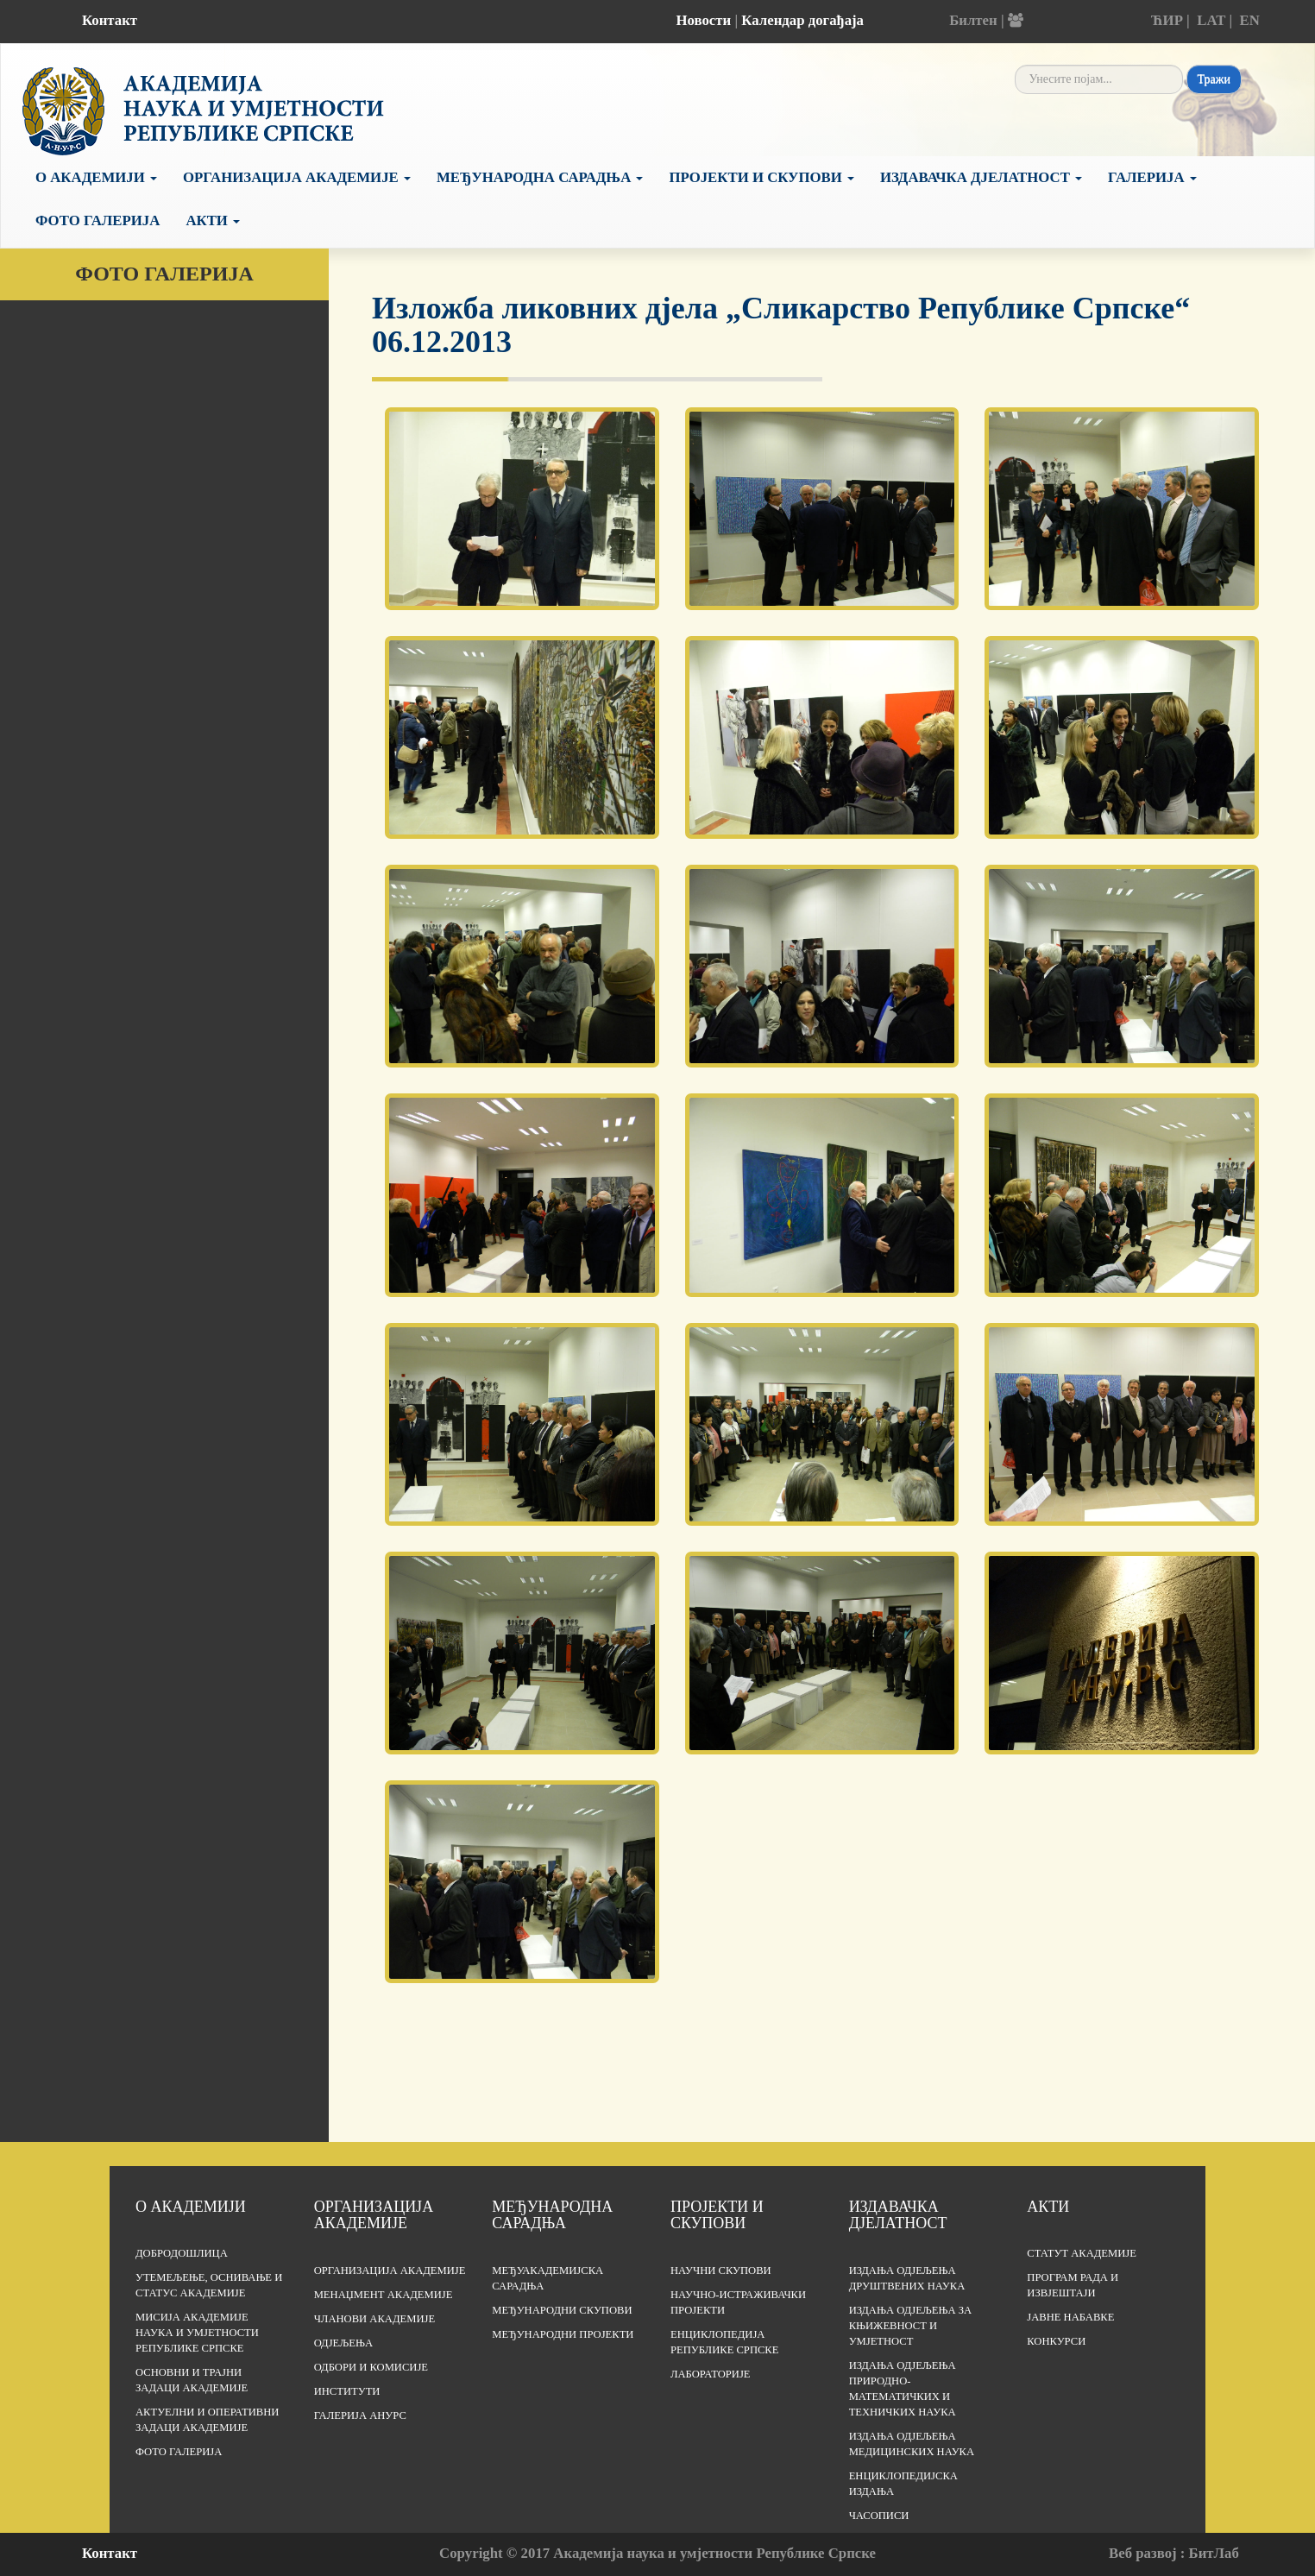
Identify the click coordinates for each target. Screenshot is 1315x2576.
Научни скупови (720, 2270)
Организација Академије (297, 177)
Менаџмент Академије (383, 2295)
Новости (703, 20)
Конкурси (1056, 2341)
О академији (96, 177)
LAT (1211, 20)
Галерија (1152, 177)
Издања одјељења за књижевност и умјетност (910, 2325)
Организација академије (373, 2215)
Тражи (1214, 78)
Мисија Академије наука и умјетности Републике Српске (197, 2332)
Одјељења (343, 2343)
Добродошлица (181, 2253)
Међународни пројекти (562, 2334)
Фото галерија (97, 220)
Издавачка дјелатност (981, 177)
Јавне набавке (1070, 2317)
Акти (213, 220)
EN (1249, 20)
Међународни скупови (562, 2310)
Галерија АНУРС (360, 2415)
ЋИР (1167, 20)
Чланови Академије (374, 2319)
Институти (347, 2391)
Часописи (879, 2516)
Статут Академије (1081, 2253)
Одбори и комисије (371, 2367)
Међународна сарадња (540, 177)
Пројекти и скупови (761, 177)
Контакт (109, 20)
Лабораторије (710, 2374)
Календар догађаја (802, 20)
